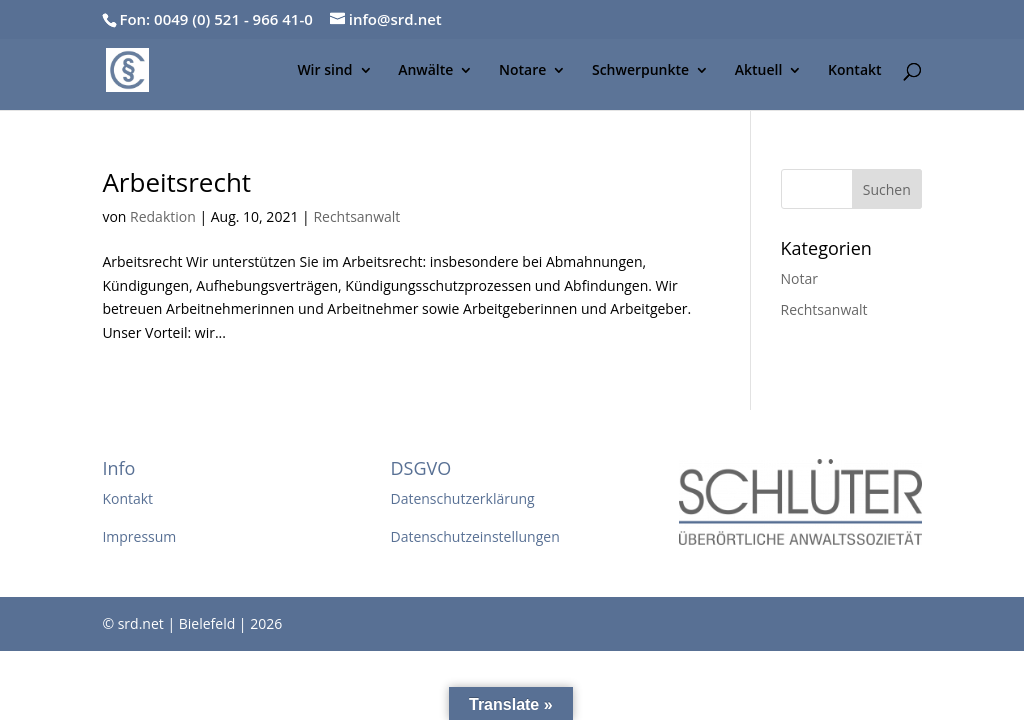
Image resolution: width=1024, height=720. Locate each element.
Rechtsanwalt (356, 216)
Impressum (139, 536)
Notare (522, 71)
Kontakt (855, 71)
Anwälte (425, 71)
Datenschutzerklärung (462, 498)
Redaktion (163, 216)
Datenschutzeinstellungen (474, 536)
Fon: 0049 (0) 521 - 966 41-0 (215, 19)
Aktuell (759, 71)
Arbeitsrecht (176, 182)
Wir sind (324, 71)
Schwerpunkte (640, 71)
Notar (799, 278)
